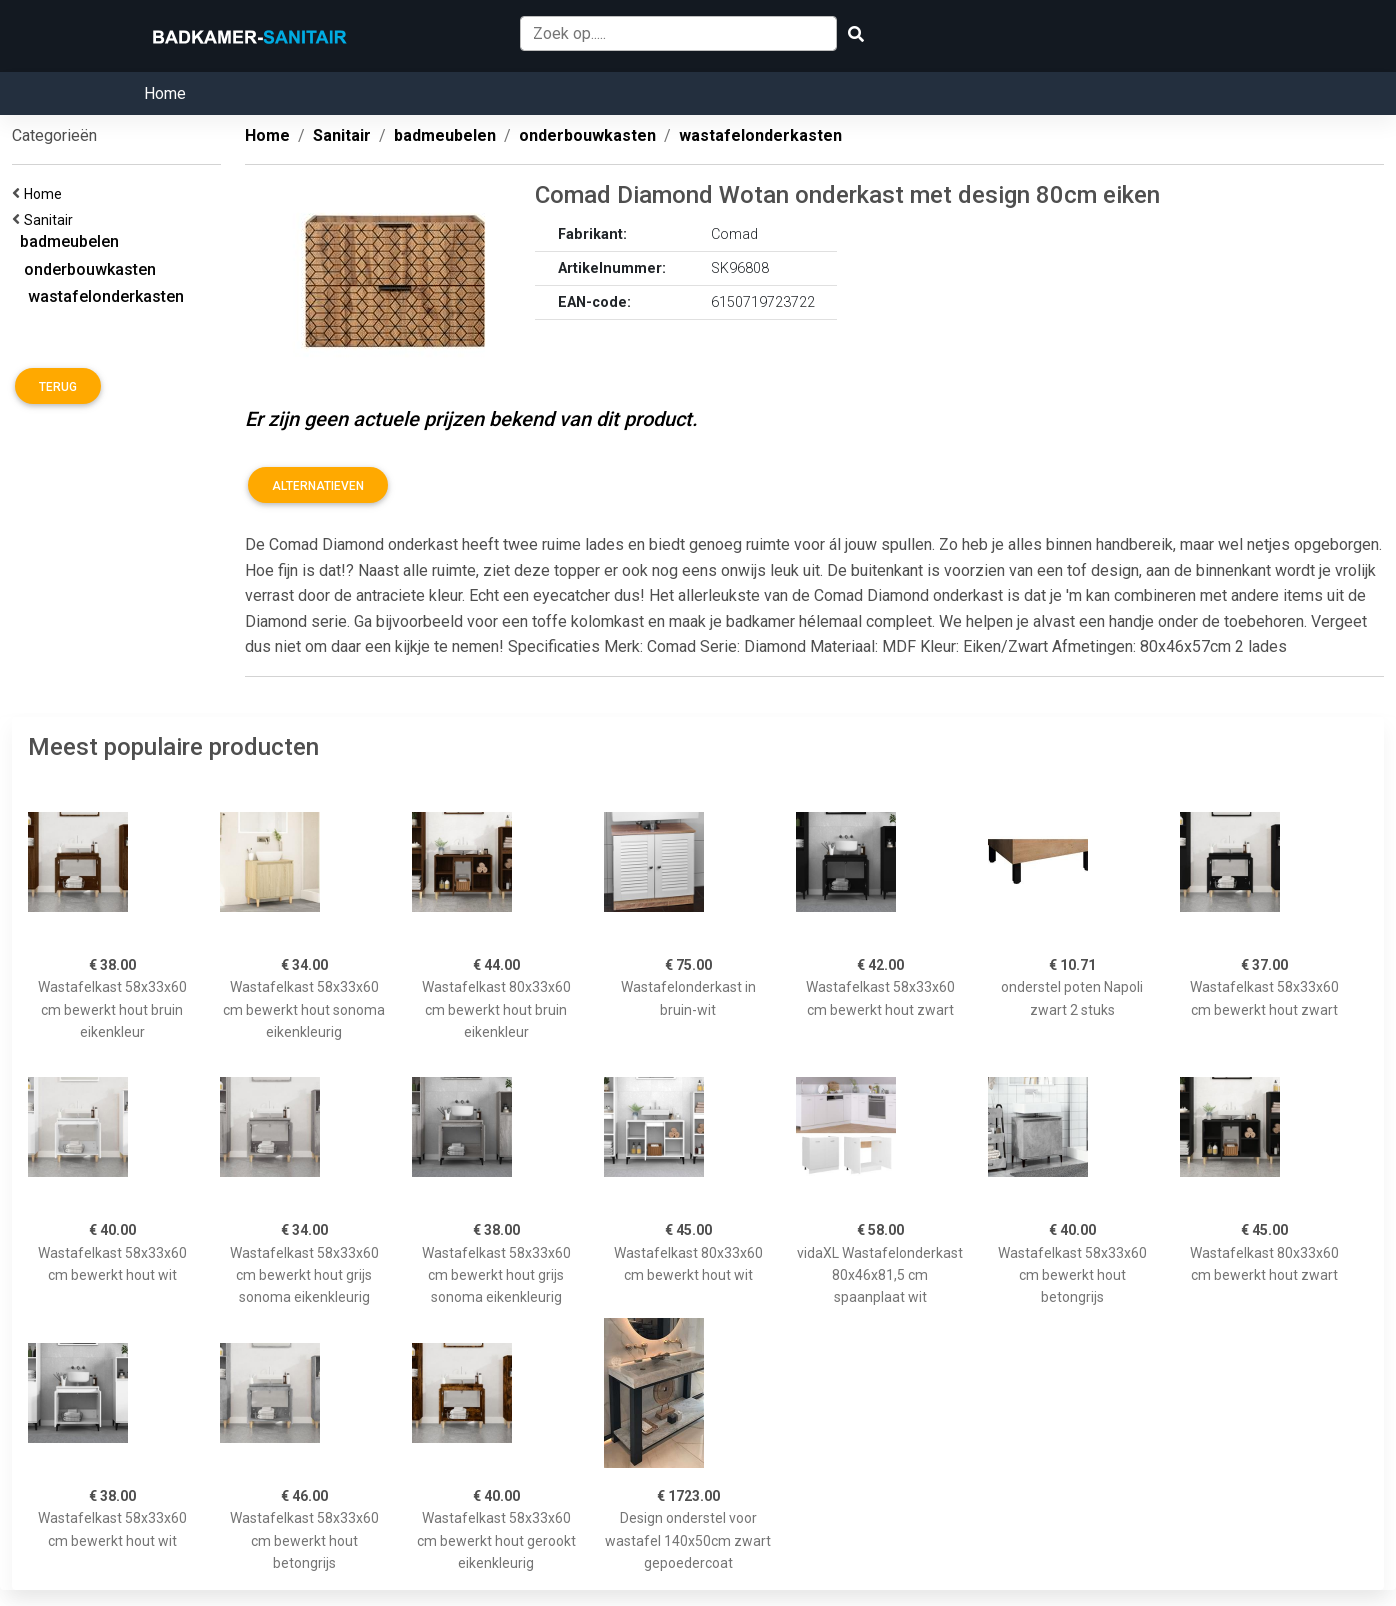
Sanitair (51, 220)
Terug (58, 387)
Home (165, 93)
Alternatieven (318, 486)
